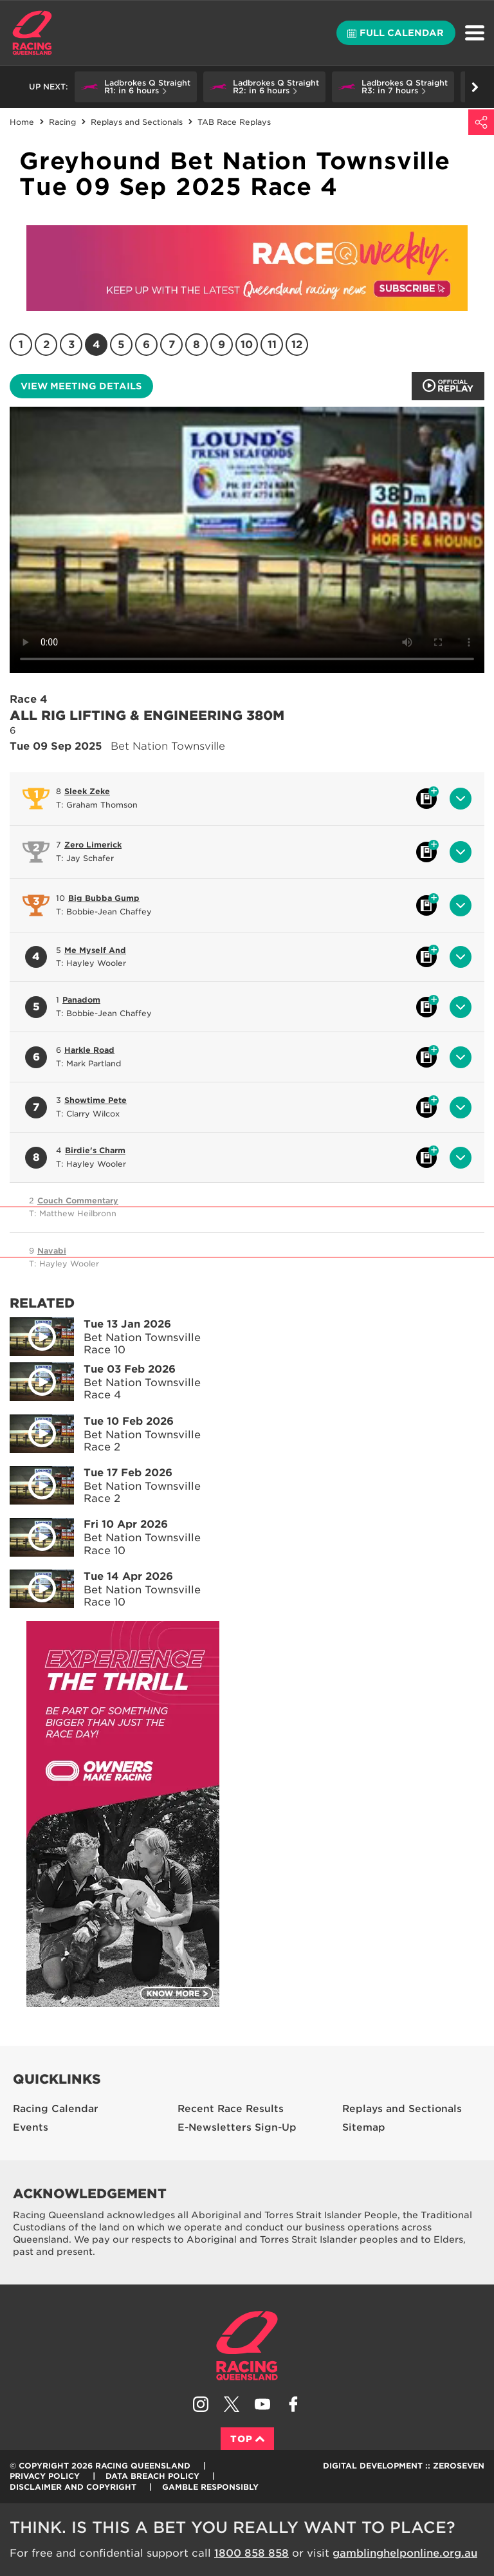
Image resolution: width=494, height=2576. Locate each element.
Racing (62, 122)
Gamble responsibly (210, 2487)
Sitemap (363, 2127)
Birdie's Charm (95, 1150)
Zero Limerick (93, 844)
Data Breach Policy (152, 2476)
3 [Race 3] (71, 344)
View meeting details (81, 386)
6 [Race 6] (146, 344)
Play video (33, 1334)
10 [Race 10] (247, 344)
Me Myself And (95, 950)
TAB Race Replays (234, 122)
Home (32, 32)
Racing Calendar (55, 2109)
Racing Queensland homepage (247, 2345)
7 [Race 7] (172, 344)
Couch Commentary (77, 1200)
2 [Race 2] (46, 344)
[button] (136, 86)
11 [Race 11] (272, 344)
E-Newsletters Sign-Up (237, 2127)
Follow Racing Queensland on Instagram (200, 2404)
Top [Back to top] (247, 2439)
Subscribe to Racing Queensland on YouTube (262, 2404)
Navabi (51, 1251)
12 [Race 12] (296, 344)
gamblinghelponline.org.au (405, 2553)
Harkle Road (89, 1050)
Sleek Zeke (87, 791)
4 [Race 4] (96, 344)
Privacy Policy (45, 2476)
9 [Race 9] (221, 344)
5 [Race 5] (121, 344)
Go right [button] (475, 87)
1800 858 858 (251, 2553)
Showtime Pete (95, 1100)
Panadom (81, 1000)
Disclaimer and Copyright (73, 2487)
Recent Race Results (231, 2109)
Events (30, 2127)
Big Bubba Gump (104, 898)
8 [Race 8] (196, 344)
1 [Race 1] (21, 344)
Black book (426, 798)
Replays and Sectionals (137, 122)
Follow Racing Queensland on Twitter (231, 2404)
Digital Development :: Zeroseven (403, 2465)
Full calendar (395, 33)
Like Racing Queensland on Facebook (293, 2404)
